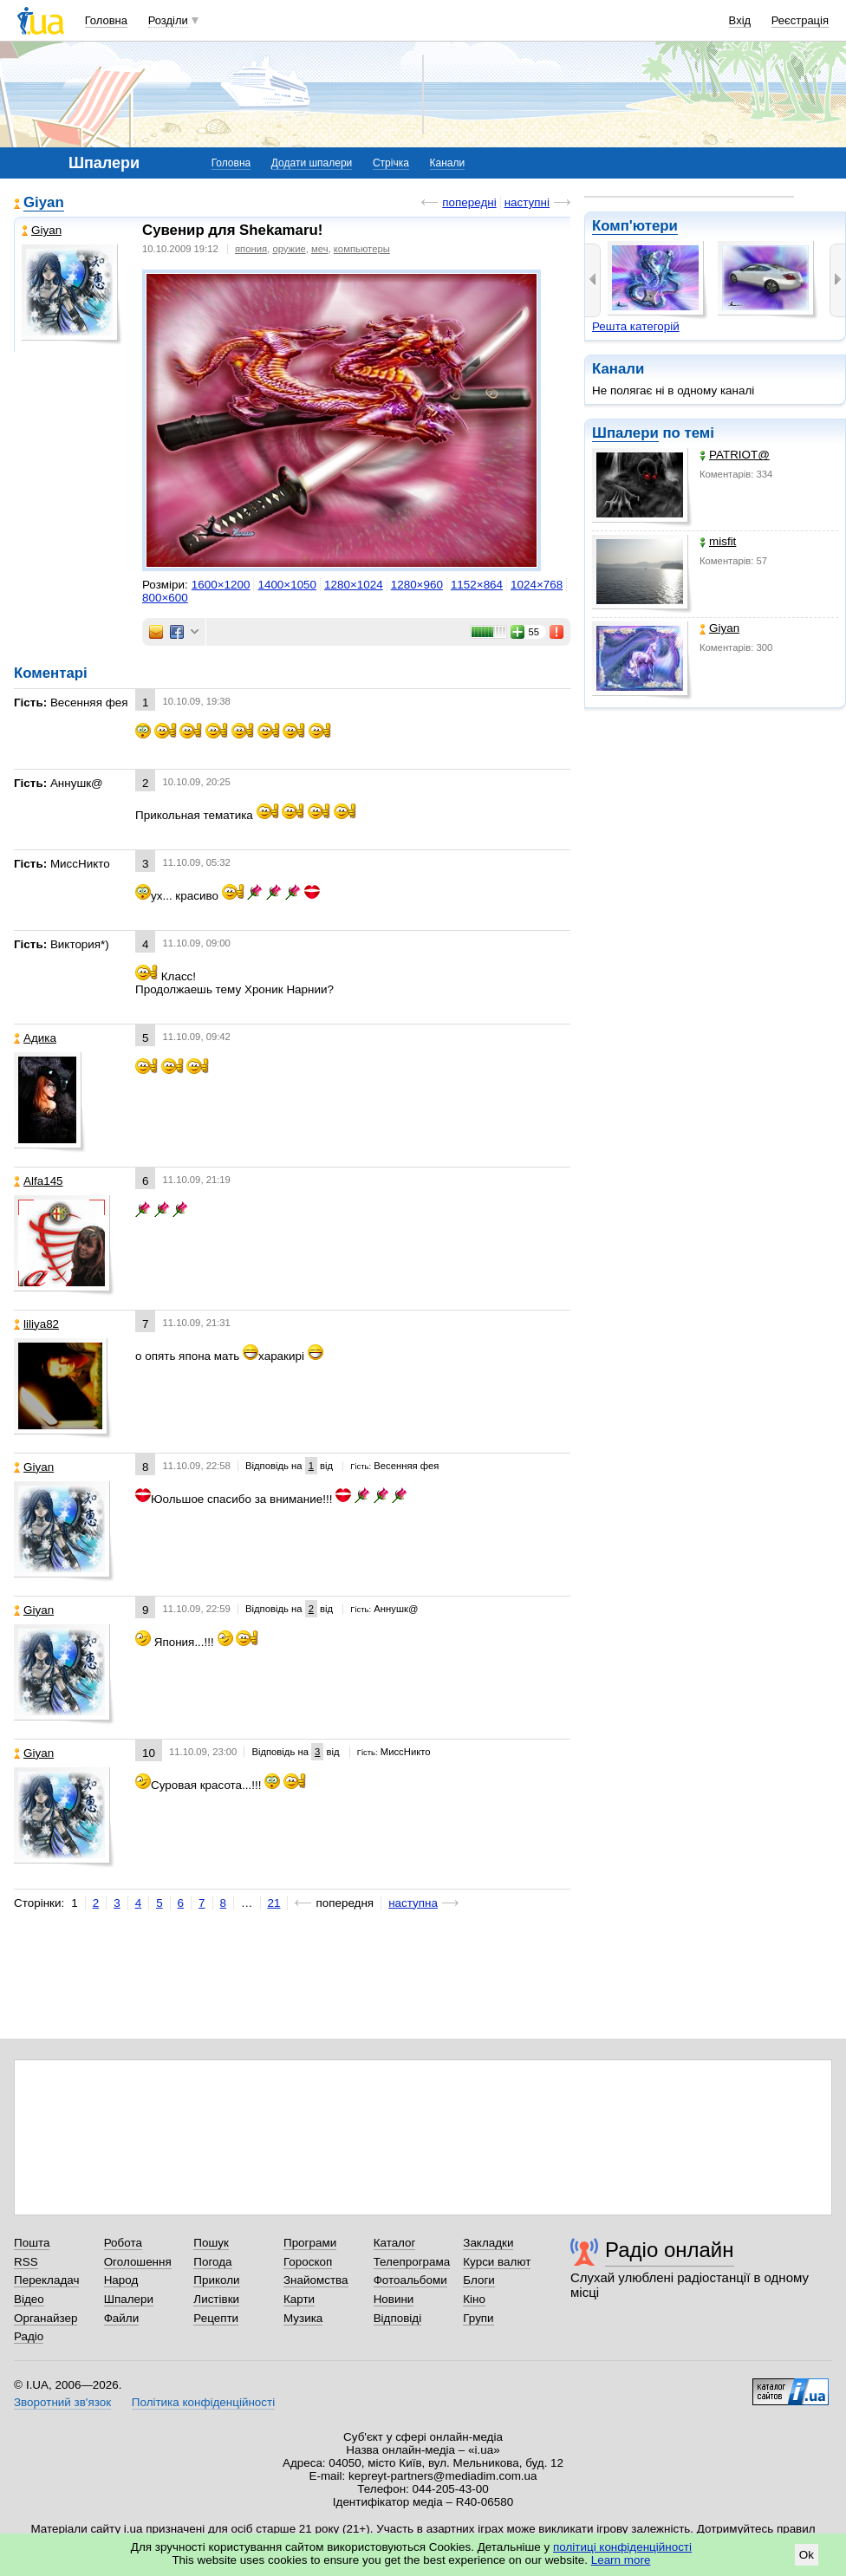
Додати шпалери (311, 163)
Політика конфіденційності (203, 2402)
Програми (309, 2242)
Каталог (395, 2242)
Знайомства (315, 2280)
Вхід (740, 20)
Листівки (216, 2299)
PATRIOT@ (735, 454)
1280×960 (417, 584)
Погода (212, 2261)
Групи (478, 2318)
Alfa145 (38, 1180)
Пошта (31, 2242)
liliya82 (36, 1323)
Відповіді (398, 2318)
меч (320, 249)
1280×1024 (353, 584)
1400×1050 (286, 584)
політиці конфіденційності (622, 2546)
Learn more (621, 2559)
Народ (121, 2280)
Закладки (488, 2242)
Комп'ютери (635, 226)
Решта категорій (636, 326)
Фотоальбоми (410, 2280)
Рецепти (215, 2318)
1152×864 (477, 584)
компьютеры (362, 249)
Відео (29, 2299)
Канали (447, 163)
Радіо (28, 2336)
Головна (106, 20)
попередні (469, 202)
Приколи (216, 2280)
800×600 (165, 597)
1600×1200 (221, 584)
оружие (288, 249)
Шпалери (625, 433)
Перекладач (46, 2280)
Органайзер (45, 2318)
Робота (123, 2242)
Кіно (474, 2299)
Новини (394, 2299)
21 (274, 1902)
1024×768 (537, 584)
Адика (35, 1037)
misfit (718, 541)
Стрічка (391, 163)
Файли (122, 2318)
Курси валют (496, 2261)
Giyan (719, 627)
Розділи (168, 20)
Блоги (479, 2280)
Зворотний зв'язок (62, 2402)
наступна (413, 1902)
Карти (299, 2299)
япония (251, 249)
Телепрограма (412, 2261)
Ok (806, 2554)
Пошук (211, 2242)
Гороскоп (307, 2261)
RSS (26, 2261)
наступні (527, 202)
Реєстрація (800, 20)
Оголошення (138, 2261)
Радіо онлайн (669, 2249)
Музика (302, 2318)
